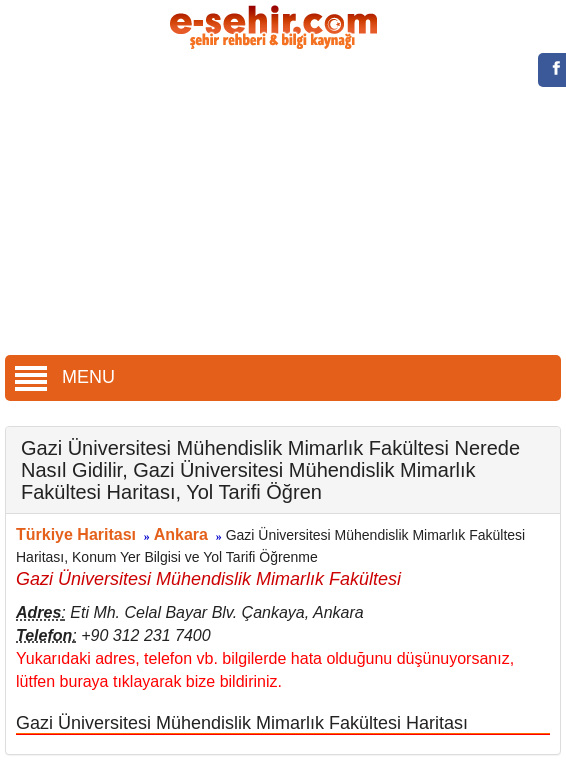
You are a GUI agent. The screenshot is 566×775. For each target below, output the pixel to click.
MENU (65, 377)
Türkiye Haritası (76, 534)
